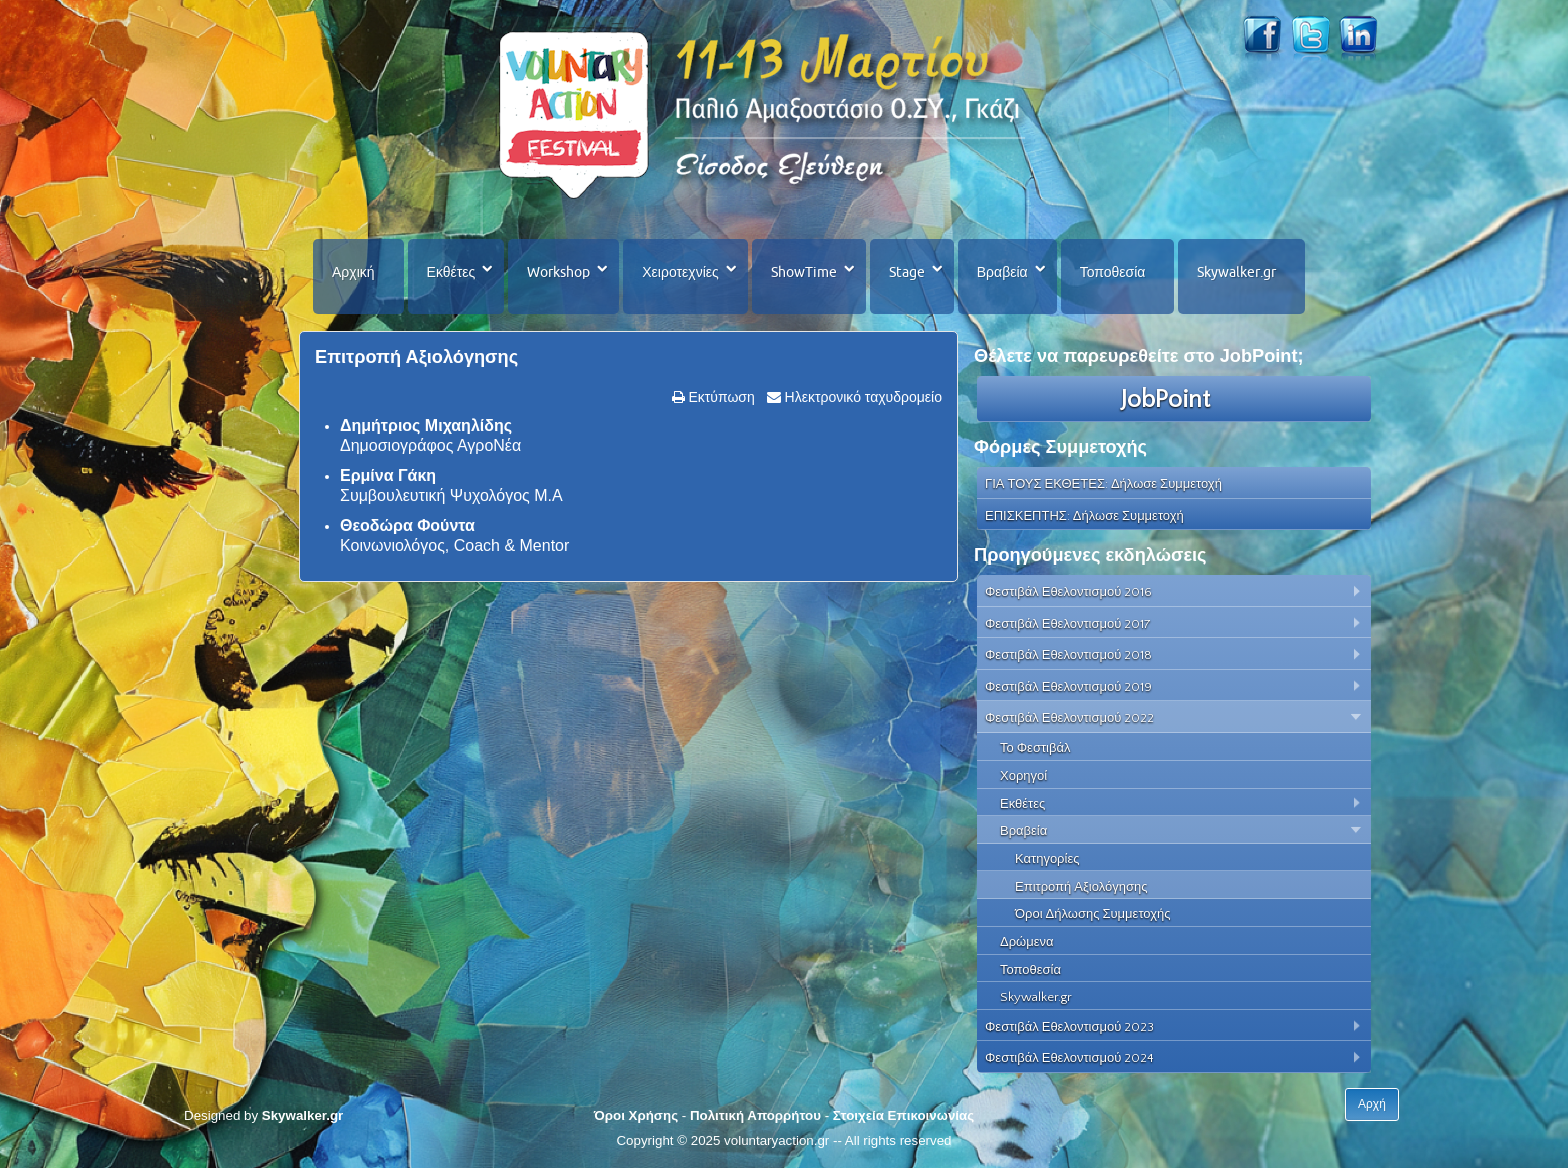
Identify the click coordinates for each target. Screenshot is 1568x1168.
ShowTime (804, 272)
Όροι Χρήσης (636, 1115)
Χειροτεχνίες (680, 272)
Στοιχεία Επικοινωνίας (903, 1115)
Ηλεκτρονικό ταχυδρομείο (861, 397)
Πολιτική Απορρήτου (755, 1115)
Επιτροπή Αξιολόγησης (416, 357)
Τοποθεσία (1113, 272)
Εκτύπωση (720, 397)
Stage (907, 272)
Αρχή (1372, 1104)
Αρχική (353, 272)
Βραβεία (1002, 272)
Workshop (558, 272)
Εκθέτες (451, 272)
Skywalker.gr (1236, 272)
